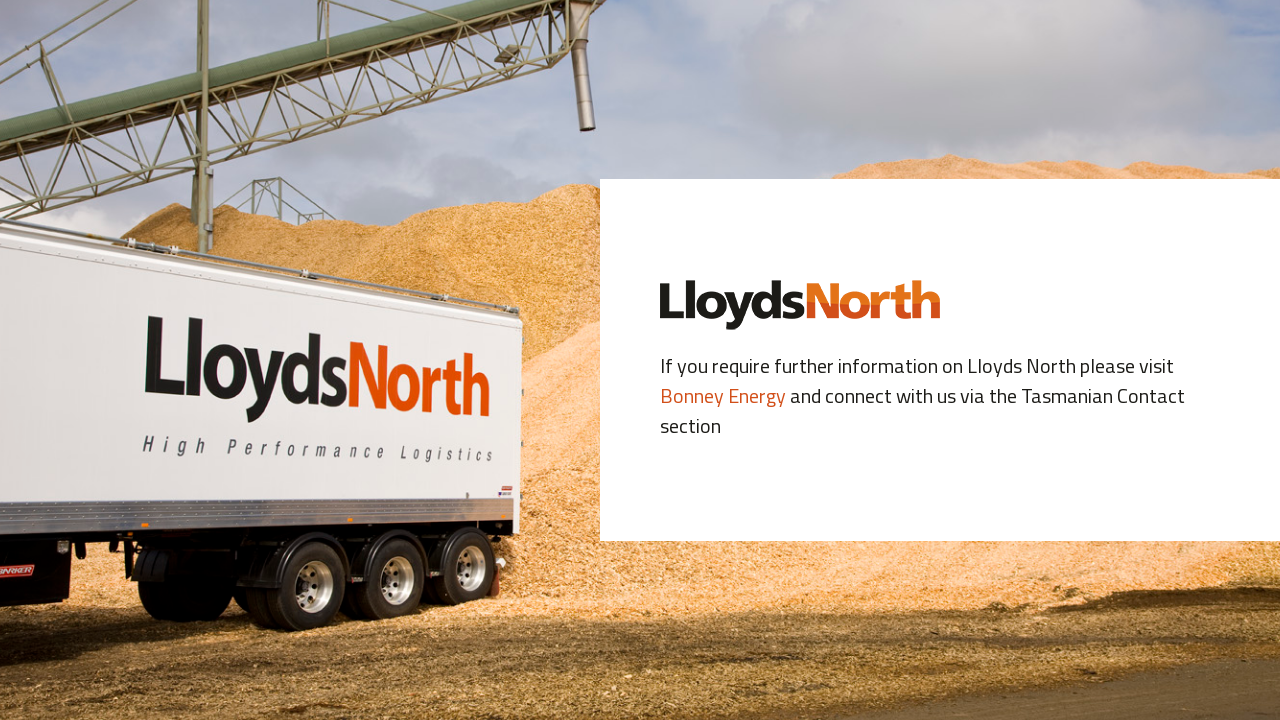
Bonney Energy (723, 395)
